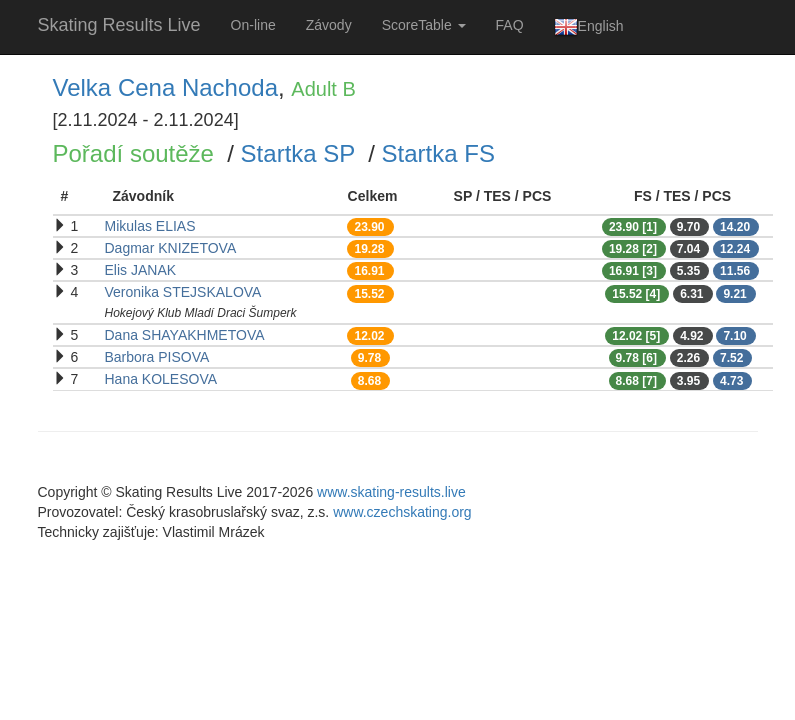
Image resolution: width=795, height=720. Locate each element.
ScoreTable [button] (424, 25)
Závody (329, 25)
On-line (253, 25)
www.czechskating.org (402, 512)
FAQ (510, 25)
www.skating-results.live (391, 492)
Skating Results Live (119, 25)
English (589, 27)
